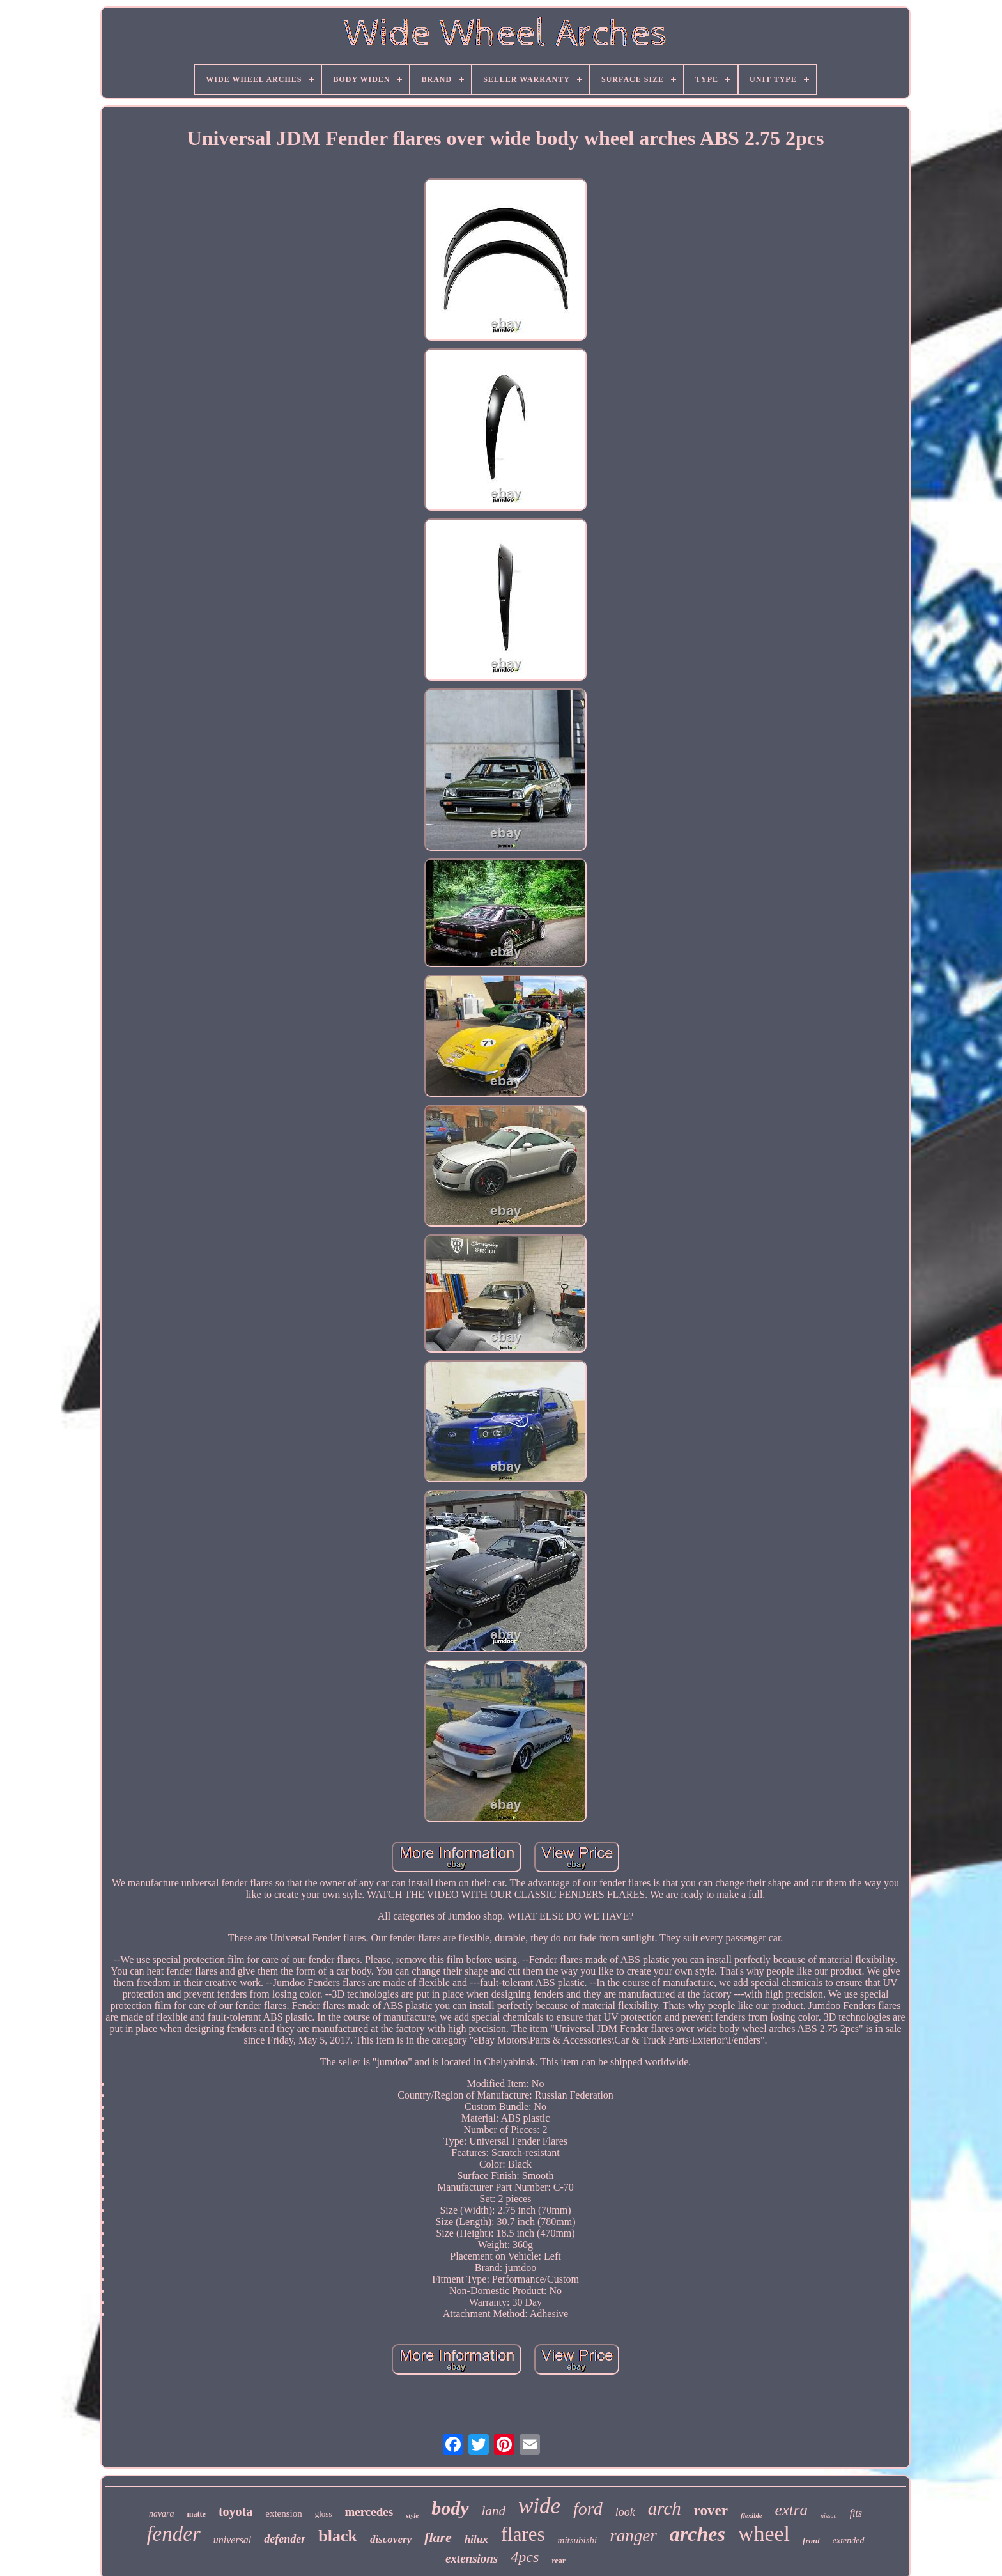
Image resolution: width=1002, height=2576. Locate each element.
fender (173, 2533)
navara (161, 2513)
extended (849, 2540)
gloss (323, 2513)
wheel (764, 2533)
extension (283, 2513)
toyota (235, 2511)
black (337, 2536)
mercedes (368, 2511)
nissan (829, 2515)
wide (539, 2506)
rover (711, 2510)
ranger (633, 2535)
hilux (476, 2539)
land (493, 2510)
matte (196, 2514)
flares (523, 2534)
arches (697, 2533)
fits (856, 2513)
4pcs (525, 2557)
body (449, 2507)
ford (588, 2508)
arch (664, 2508)
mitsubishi (577, 2540)
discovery (391, 2539)
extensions (471, 2558)
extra (791, 2509)
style (412, 2515)
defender (284, 2539)
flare (438, 2537)
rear (558, 2560)
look (625, 2512)
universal (232, 2539)
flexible (751, 2515)
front (811, 2540)
